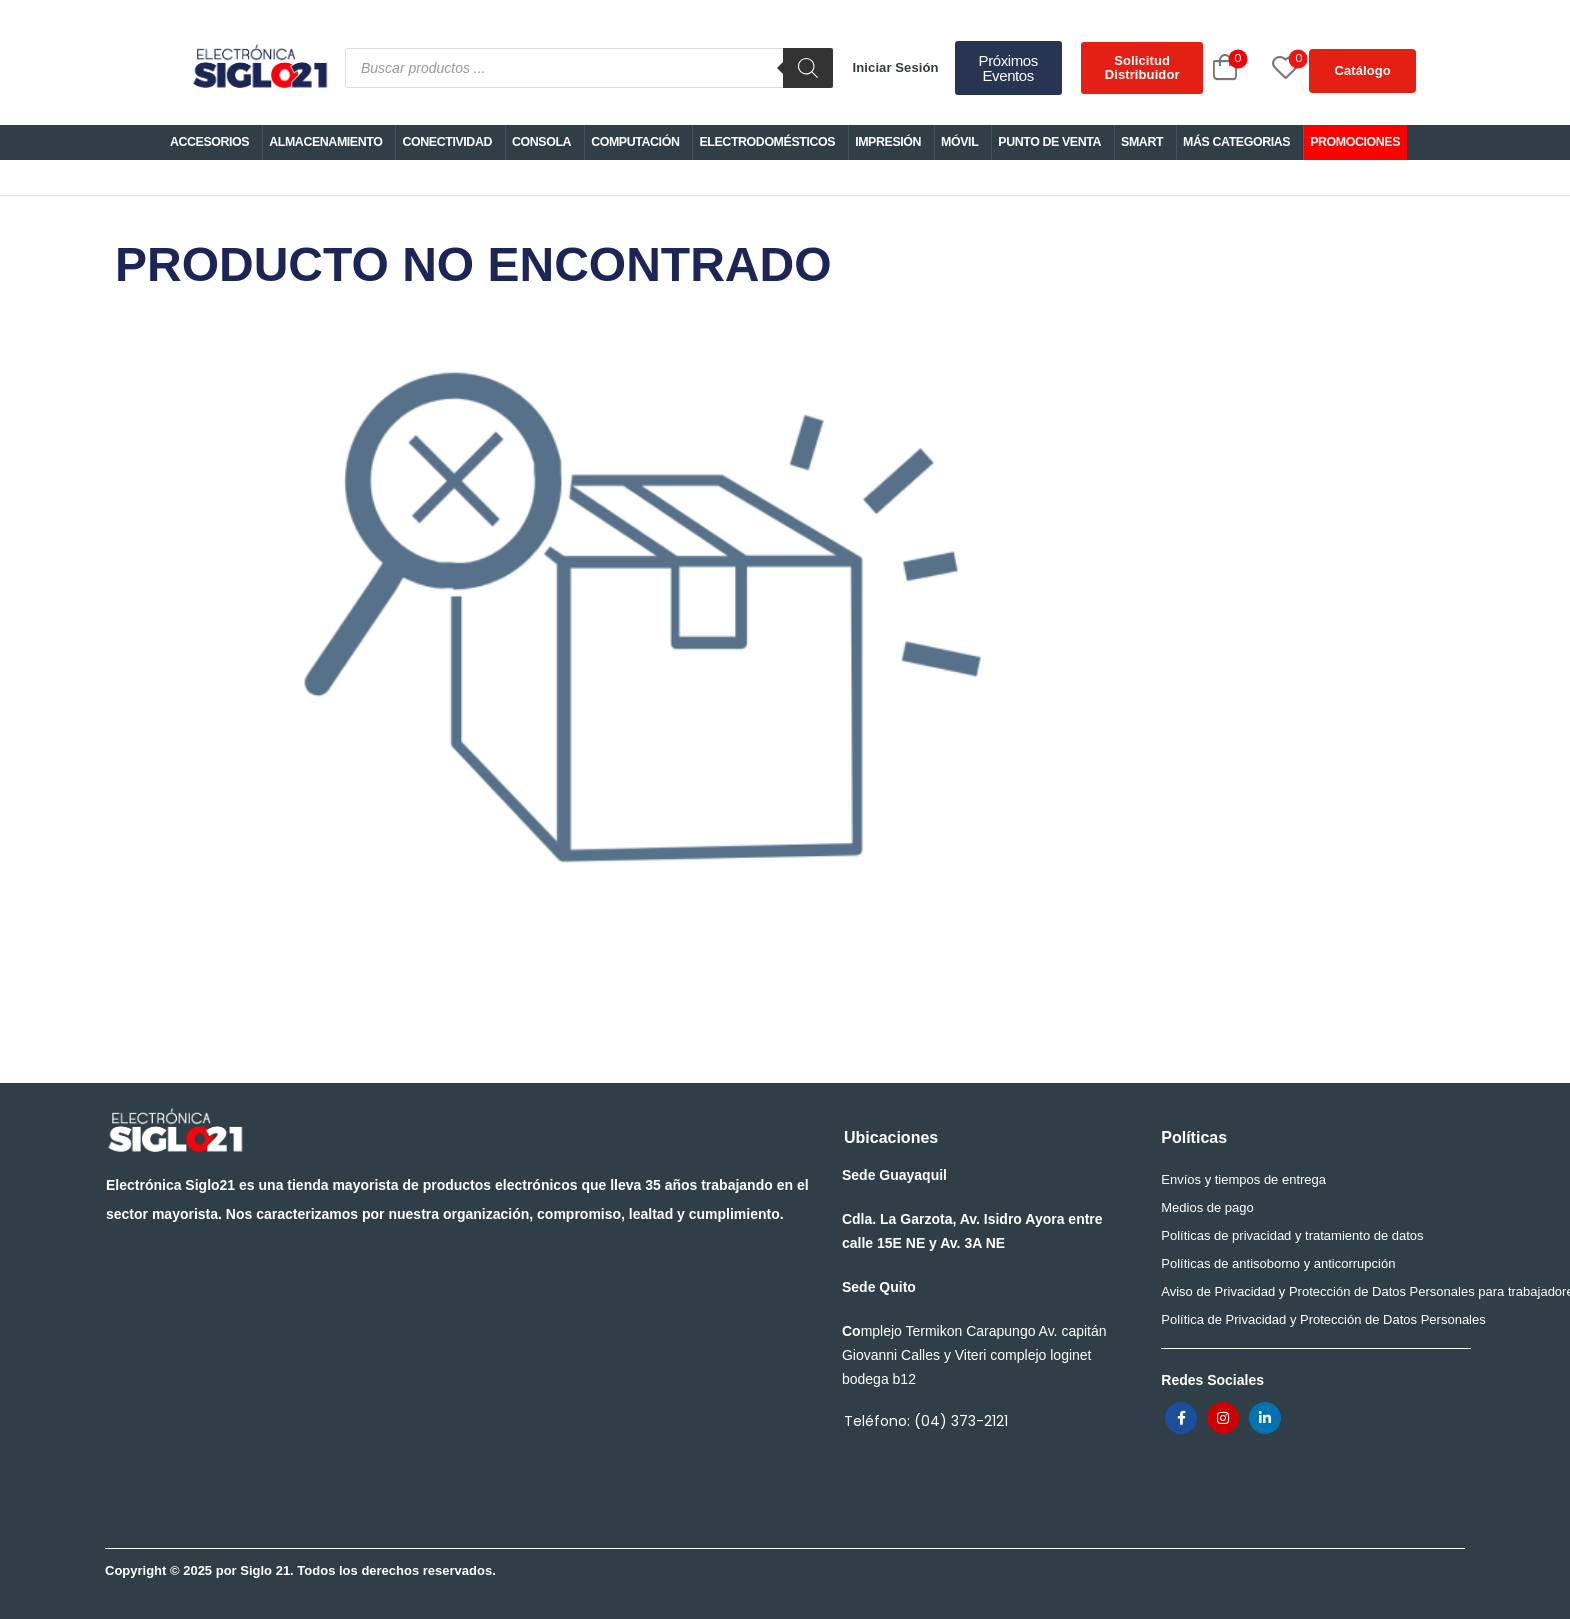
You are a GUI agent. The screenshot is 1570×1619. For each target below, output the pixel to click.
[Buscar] (808, 68)
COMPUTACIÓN (635, 142)
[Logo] (259, 68)
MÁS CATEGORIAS (1236, 142)
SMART (1142, 142)
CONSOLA (541, 142)
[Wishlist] (1263, 67)
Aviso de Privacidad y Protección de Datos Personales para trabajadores (1309, 1291)
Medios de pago (1207, 1207)
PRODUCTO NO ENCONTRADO (642, 617)
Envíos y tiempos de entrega (1243, 1179)
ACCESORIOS (209, 142)
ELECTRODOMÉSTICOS (767, 142)
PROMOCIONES (1355, 142)
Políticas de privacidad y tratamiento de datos (1292, 1235)
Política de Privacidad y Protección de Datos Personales (1309, 1319)
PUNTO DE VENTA (1049, 142)
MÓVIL (959, 142)
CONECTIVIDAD (447, 142)
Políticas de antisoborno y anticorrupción (1278, 1263)
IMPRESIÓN (888, 142)
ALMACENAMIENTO (325, 142)
